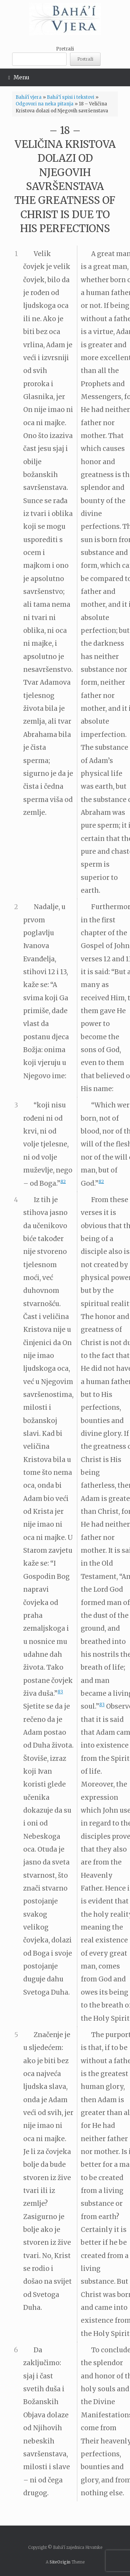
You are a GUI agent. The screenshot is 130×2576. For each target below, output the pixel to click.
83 (60, 1692)
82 (63, 1181)
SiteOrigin (60, 2562)
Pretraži (65, 49)
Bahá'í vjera (29, 97)
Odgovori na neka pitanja (44, 104)
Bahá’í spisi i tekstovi (70, 97)
